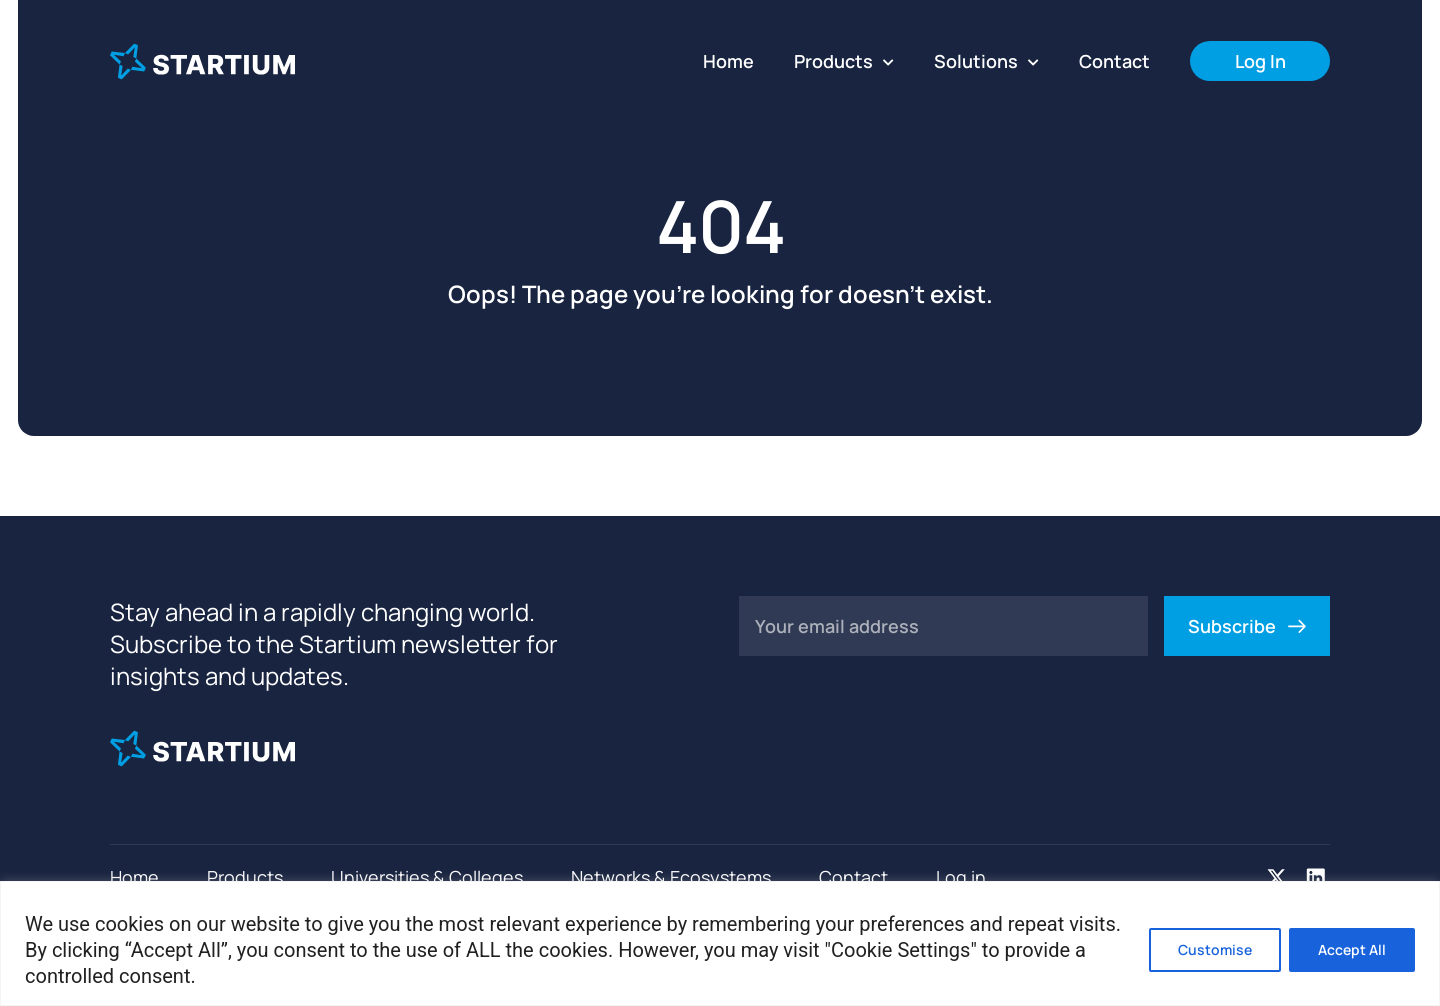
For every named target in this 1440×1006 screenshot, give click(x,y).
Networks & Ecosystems (671, 877)
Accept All (1352, 949)
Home (728, 61)
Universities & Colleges (427, 877)
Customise (1215, 949)
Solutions (986, 61)
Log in (961, 877)
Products (844, 61)
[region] (720, 943)
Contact (1114, 61)
